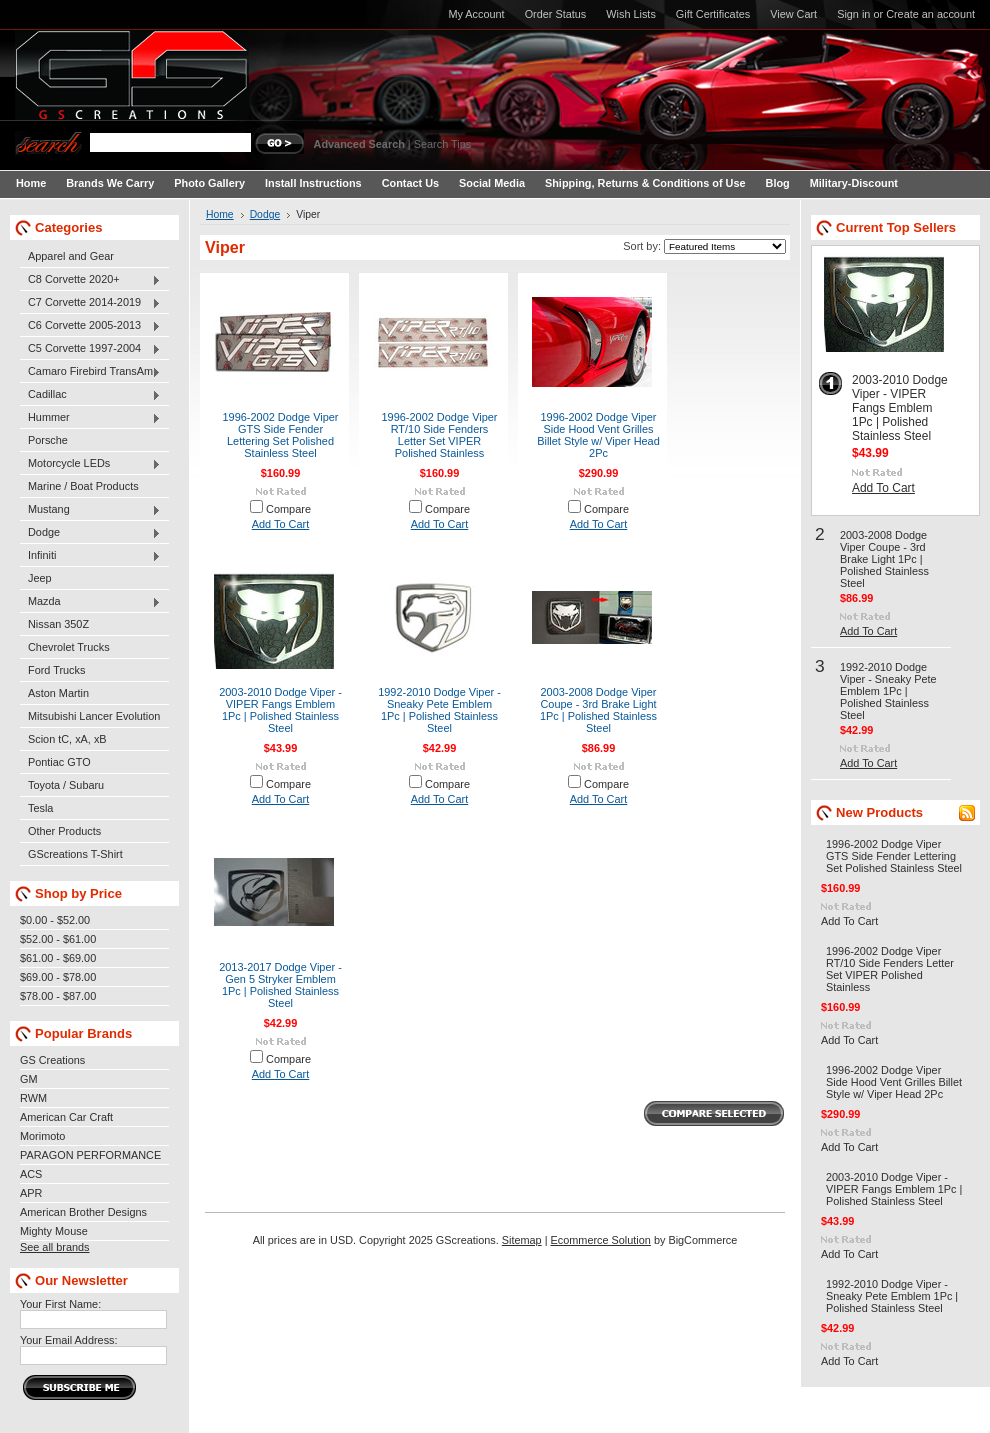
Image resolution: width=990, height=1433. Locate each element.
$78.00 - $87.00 (58, 996)
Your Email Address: (69, 1340)
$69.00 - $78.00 (58, 977)
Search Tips (442, 144)
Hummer (90, 418)
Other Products (64, 831)
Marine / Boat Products (83, 486)
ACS (31, 1174)
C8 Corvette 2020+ (90, 280)
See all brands (55, 1247)
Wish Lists (631, 14)
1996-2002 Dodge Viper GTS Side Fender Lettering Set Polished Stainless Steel (281, 435)
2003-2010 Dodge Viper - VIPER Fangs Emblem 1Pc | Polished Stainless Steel (280, 710)
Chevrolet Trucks (69, 647)
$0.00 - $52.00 (55, 920)
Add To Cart (281, 524)
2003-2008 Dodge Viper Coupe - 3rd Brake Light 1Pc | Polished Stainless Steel (598, 710)
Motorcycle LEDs (90, 464)
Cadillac (90, 395)
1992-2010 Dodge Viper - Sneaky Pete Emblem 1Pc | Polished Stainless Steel (439, 710)
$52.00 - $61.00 (58, 939)
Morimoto (42, 1136)
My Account (476, 14)
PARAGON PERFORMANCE (90, 1155)
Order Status (556, 14)
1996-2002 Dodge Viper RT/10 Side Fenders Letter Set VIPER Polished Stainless (440, 435)
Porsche (48, 440)
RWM (33, 1098)
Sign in (853, 14)
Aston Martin (58, 693)
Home (220, 214)
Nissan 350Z (58, 624)
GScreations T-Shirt (75, 854)
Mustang (90, 510)
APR (31, 1193)
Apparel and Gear (71, 256)
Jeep (40, 578)
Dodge (90, 533)
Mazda (90, 602)
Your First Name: (60, 1304)
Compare (288, 509)
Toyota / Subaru (66, 785)
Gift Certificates (713, 14)
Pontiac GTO (59, 762)
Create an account (930, 14)
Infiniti (90, 556)
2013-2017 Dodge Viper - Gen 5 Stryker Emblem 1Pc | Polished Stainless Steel (280, 985)
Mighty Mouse (54, 1231)
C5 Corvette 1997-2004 (90, 349)
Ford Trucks (56, 670)
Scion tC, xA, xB (67, 739)
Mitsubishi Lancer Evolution (94, 716)
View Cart (793, 14)
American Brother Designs (83, 1212)
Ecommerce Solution (601, 1240)
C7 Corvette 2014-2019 (90, 303)
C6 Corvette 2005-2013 (90, 326)
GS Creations (52, 1060)
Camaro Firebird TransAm (90, 372)
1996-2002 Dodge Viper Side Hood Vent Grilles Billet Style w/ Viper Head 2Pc (598, 435)
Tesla (40, 808)
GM (29, 1079)
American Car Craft (66, 1117)
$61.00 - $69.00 (58, 958)
